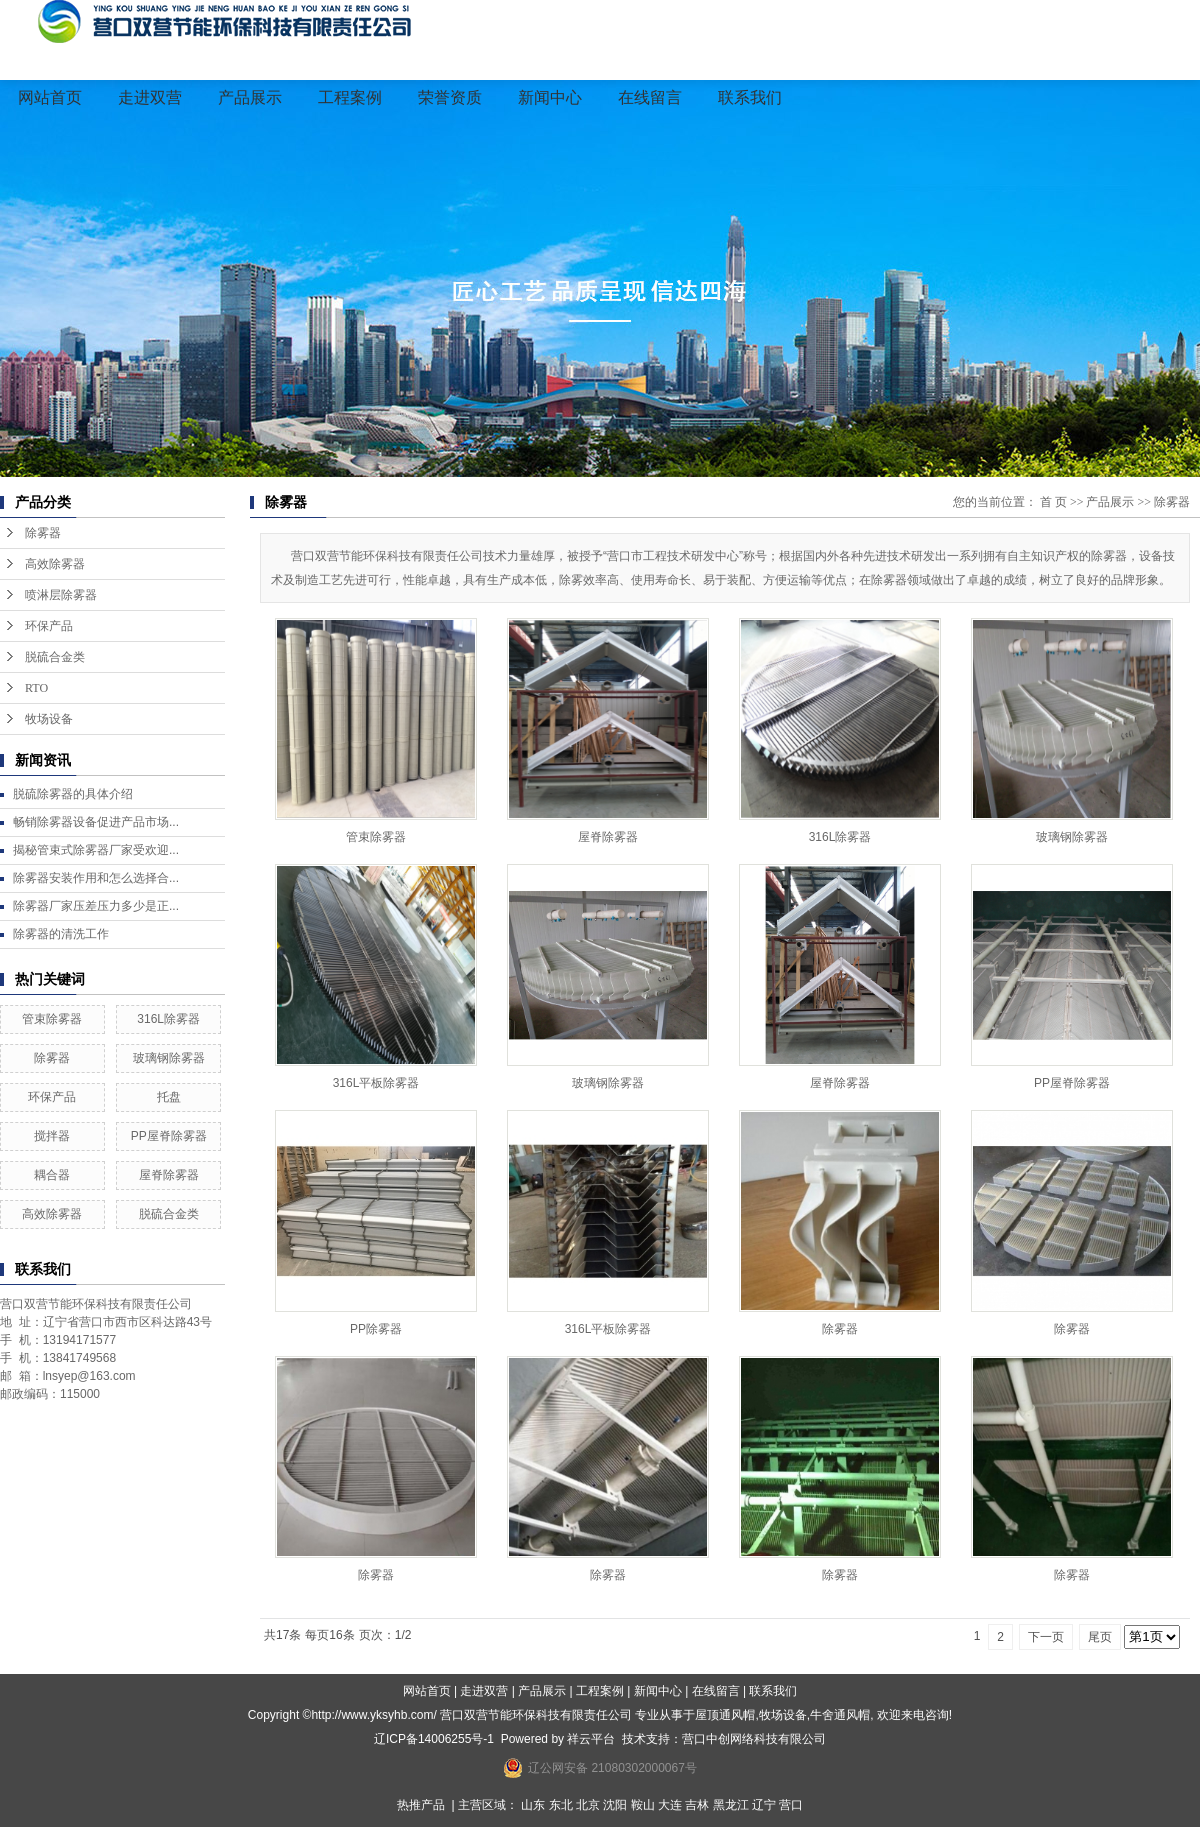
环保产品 (49, 626)
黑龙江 (731, 1805)
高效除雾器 (55, 564)
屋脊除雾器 (169, 1175)
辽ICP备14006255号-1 (434, 1739)
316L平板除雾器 (376, 1083)
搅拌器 (52, 1136)
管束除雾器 (52, 1019)
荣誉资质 (450, 97)
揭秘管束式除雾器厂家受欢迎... (96, 850)
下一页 (1046, 1637)
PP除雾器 (376, 1329)
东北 (561, 1805)
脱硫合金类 (55, 657)
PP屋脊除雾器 (169, 1136)
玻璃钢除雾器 (169, 1058)
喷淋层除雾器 (61, 595)
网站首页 (50, 97)
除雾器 (43, 533)
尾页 (1100, 1637)
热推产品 (421, 1805)
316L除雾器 (168, 1019)
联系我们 (750, 97)
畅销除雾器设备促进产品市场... (96, 822)
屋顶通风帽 (725, 1715)
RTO (36, 688)
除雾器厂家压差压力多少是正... (96, 906)
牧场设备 (49, 719)
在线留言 (650, 97)
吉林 (697, 1805)
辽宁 (764, 1805)
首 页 (1053, 502)
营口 (791, 1805)
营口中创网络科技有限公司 (754, 1739)
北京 (588, 1805)
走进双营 (150, 97)
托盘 (169, 1097)
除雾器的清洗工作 (61, 934)
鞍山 (643, 1805)
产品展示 (250, 97)
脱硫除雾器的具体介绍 (73, 794)
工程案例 (350, 97)
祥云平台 (591, 1739)
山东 (533, 1805)
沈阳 (615, 1805)
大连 (670, 1805)
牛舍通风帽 (840, 1715)
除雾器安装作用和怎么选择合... (96, 878)
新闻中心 (550, 97)
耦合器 (52, 1175)
